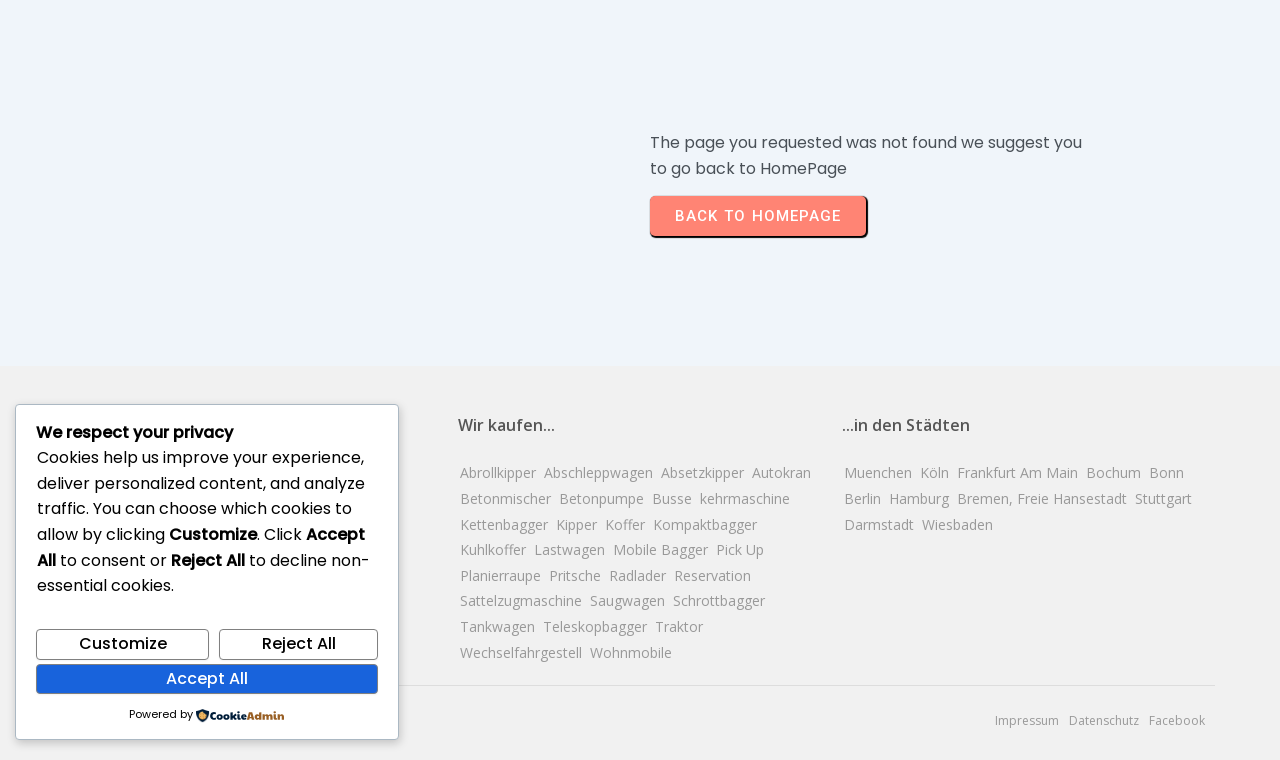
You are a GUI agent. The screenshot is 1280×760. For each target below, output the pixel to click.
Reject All (299, 643)
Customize (123, 643)
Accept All (207, 678)
